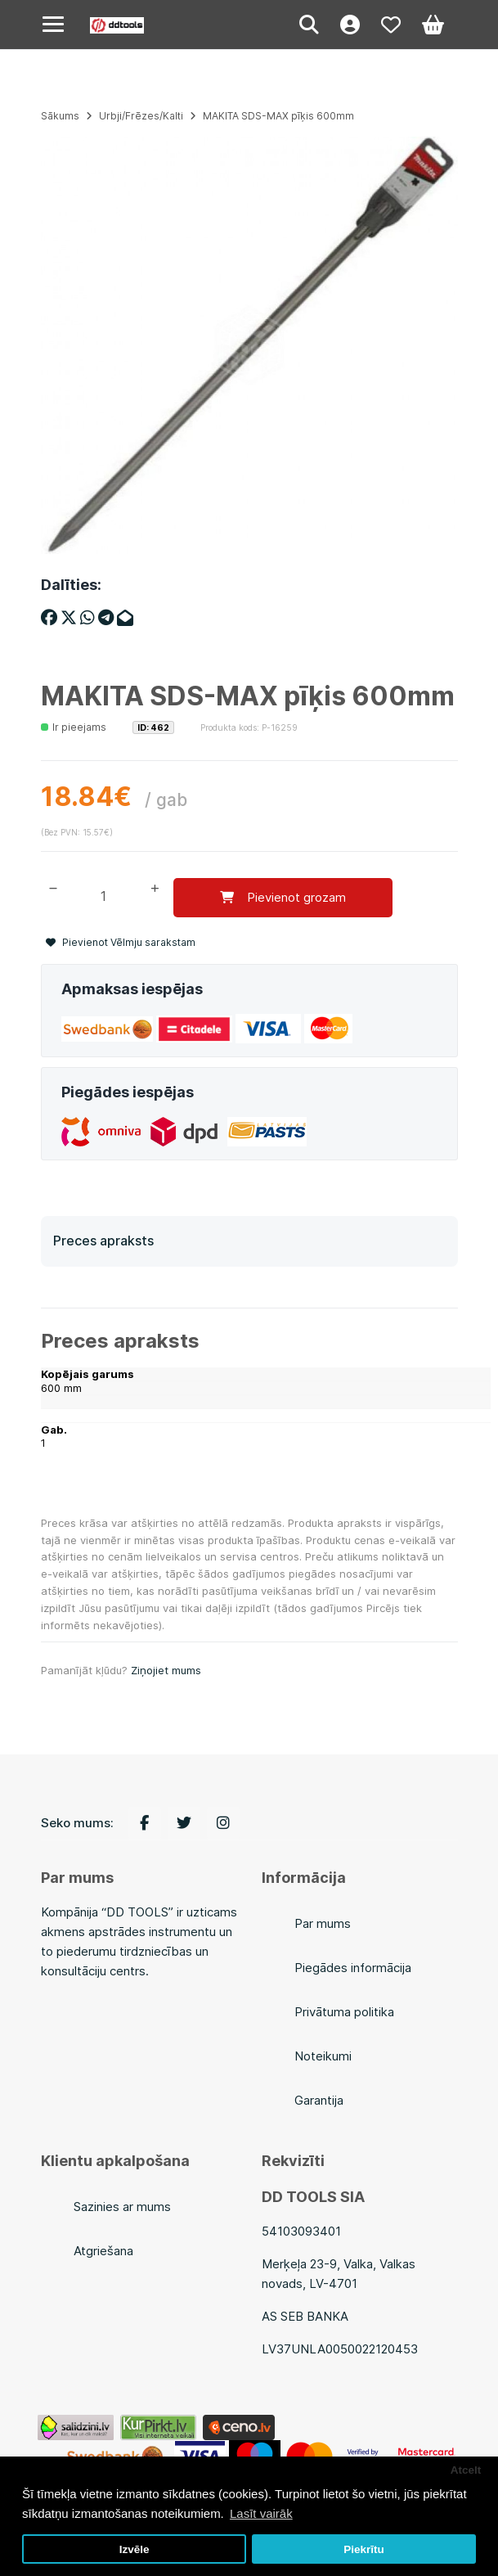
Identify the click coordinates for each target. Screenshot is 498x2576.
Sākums (60, 116)
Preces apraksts (103, 1240)
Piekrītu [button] (363, 2549)
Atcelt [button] (466, 2470)
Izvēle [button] (134, 2549)
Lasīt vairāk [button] (261, 2513)
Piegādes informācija (352, 1967)
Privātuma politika (344, 2012)
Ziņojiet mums (166, 1670)
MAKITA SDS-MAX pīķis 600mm (278, 116)
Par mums (322, 1923)
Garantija (318, 2100)
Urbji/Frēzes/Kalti (141, 116)
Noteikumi (323, 2056)
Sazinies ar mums (122, 2206)
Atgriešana (103, 2251)
